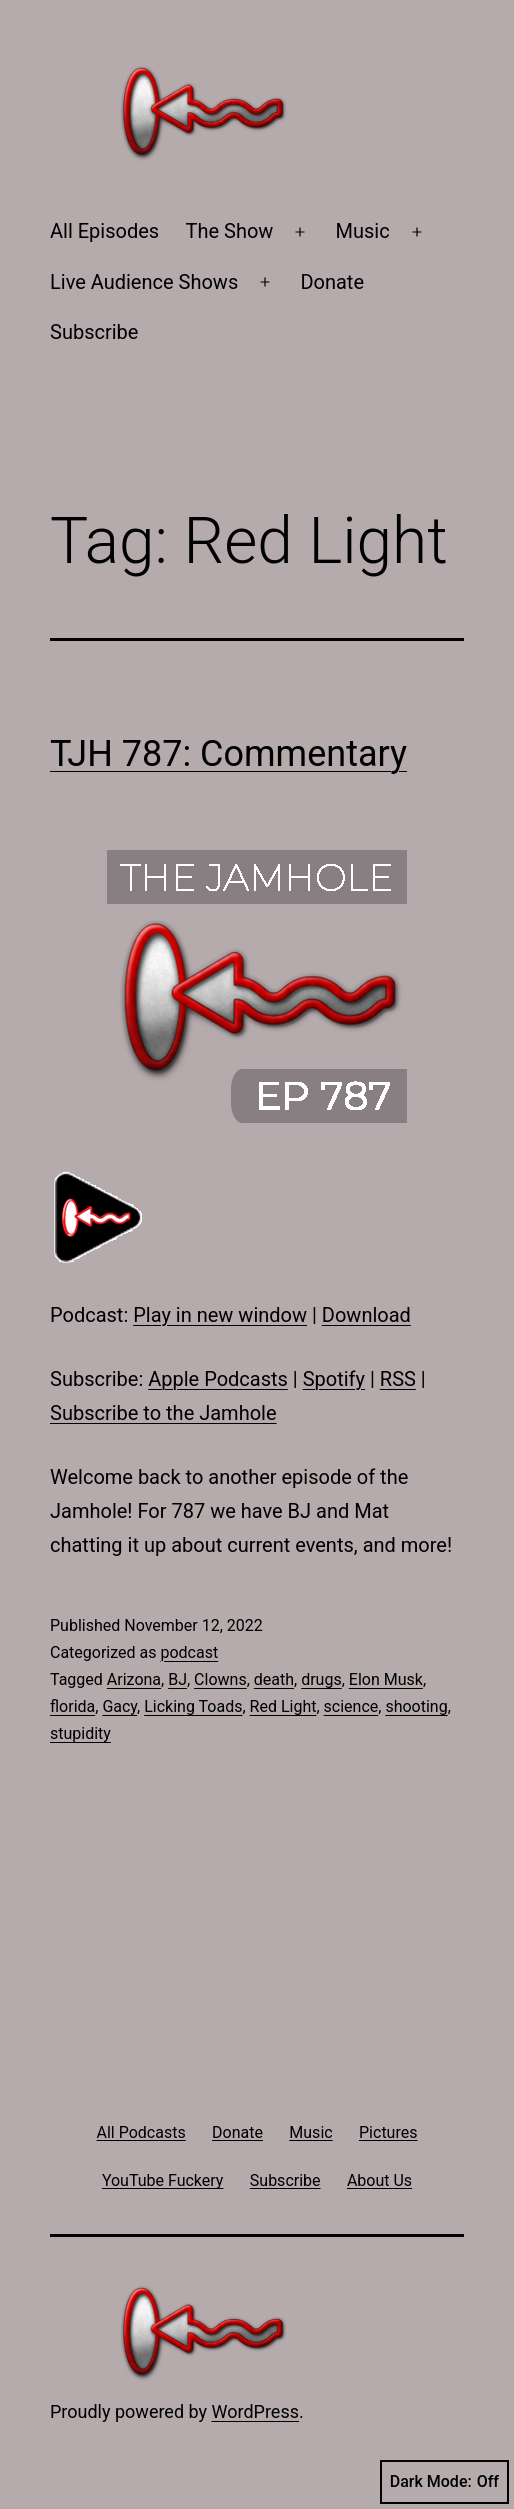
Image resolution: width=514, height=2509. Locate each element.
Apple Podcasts (218, 1379)
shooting (416, 1706)
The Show (230, 231)
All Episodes (104, 231)
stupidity (80, 1733)
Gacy (119, 1706)
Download (366, 1315)
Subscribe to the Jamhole (163, 1413)
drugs (321, 1679)
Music (363, 231)
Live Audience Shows (144, 282)
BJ (177, 1679)
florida (72, 1706)
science (351, 1706)
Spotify (334, 1379)
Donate (332, 282)
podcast (189, 1652)
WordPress (255, 2411)
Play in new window (220, 1315)
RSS (398, 1379)
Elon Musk (386, 1679)
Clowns (220, 1679)
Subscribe (94, 332)
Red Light (283, 1706)
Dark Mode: (444, 2482)
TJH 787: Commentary (228, 754)
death (274, 1679)
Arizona (134, 1679)
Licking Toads (193, 1706)
